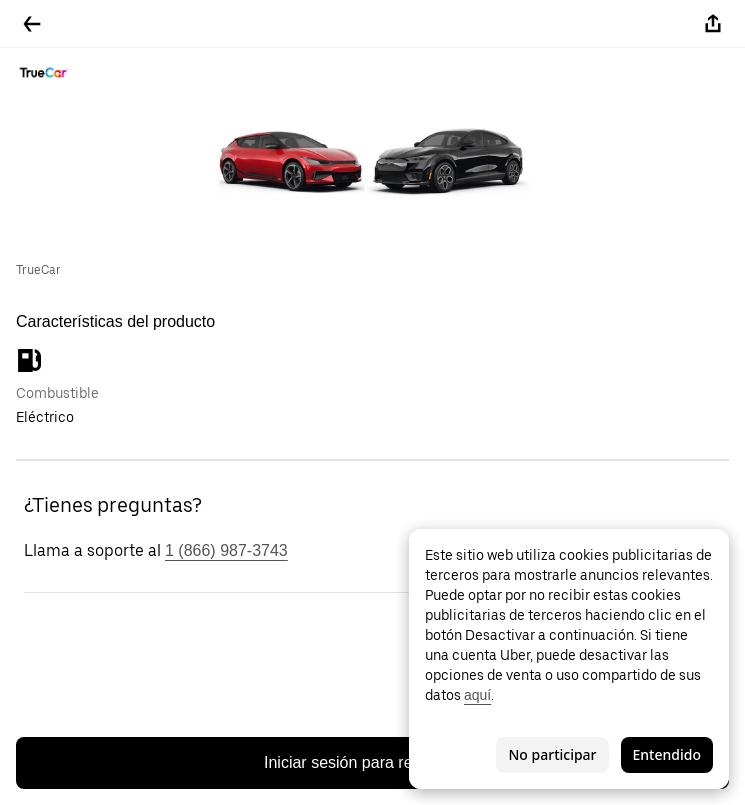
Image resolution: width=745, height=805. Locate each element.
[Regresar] (32, 24)
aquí (477, 695)
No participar (552, 754)
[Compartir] (713, 24)
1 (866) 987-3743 (226, 550)
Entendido (667, 754)
